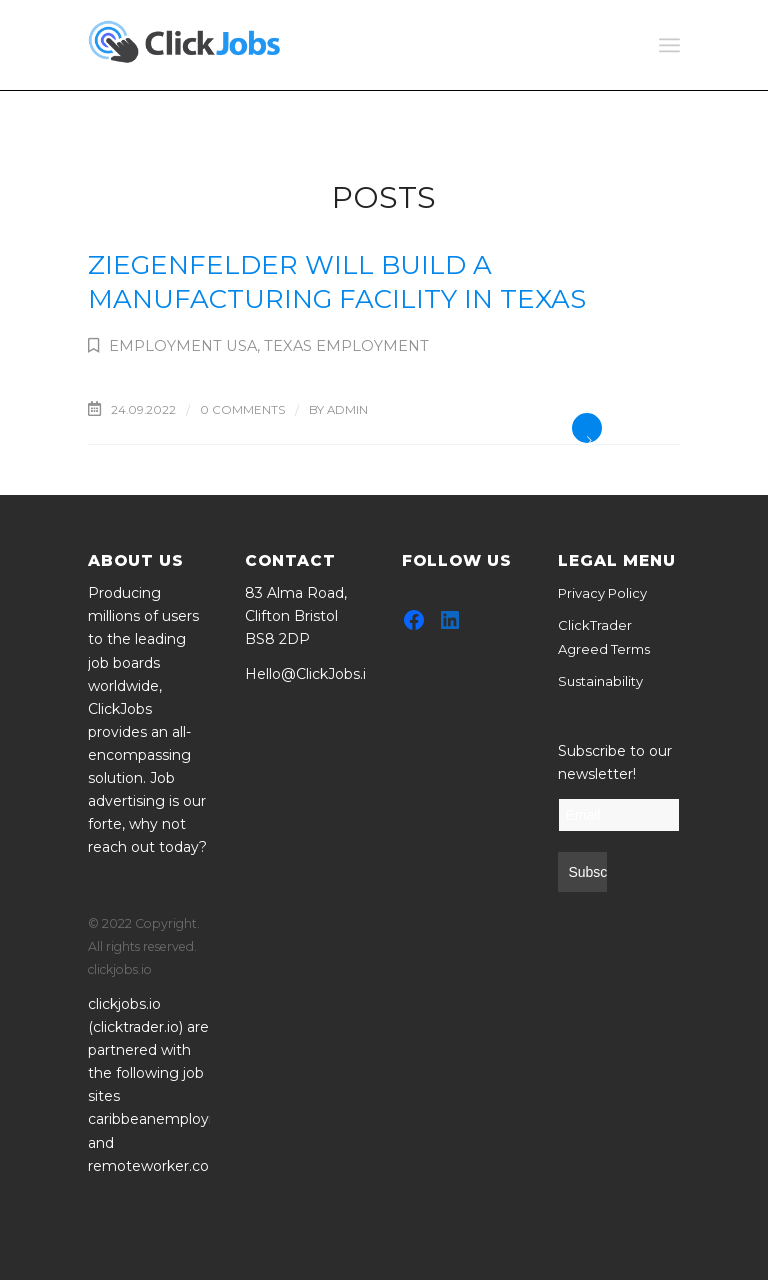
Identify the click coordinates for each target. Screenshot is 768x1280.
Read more (587, 428)
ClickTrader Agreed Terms (604, 636)
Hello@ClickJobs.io (310, 674)
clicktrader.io (136, 1027)
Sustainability (600, 681)
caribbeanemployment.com (185, 1119)
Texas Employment (346, 346)
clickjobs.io (124, 1004)
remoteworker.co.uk (158, 1166)
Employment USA (183, 346)
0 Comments (242, 410)
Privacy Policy (602, 593)
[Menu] (669, 45)
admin (347, 410)
